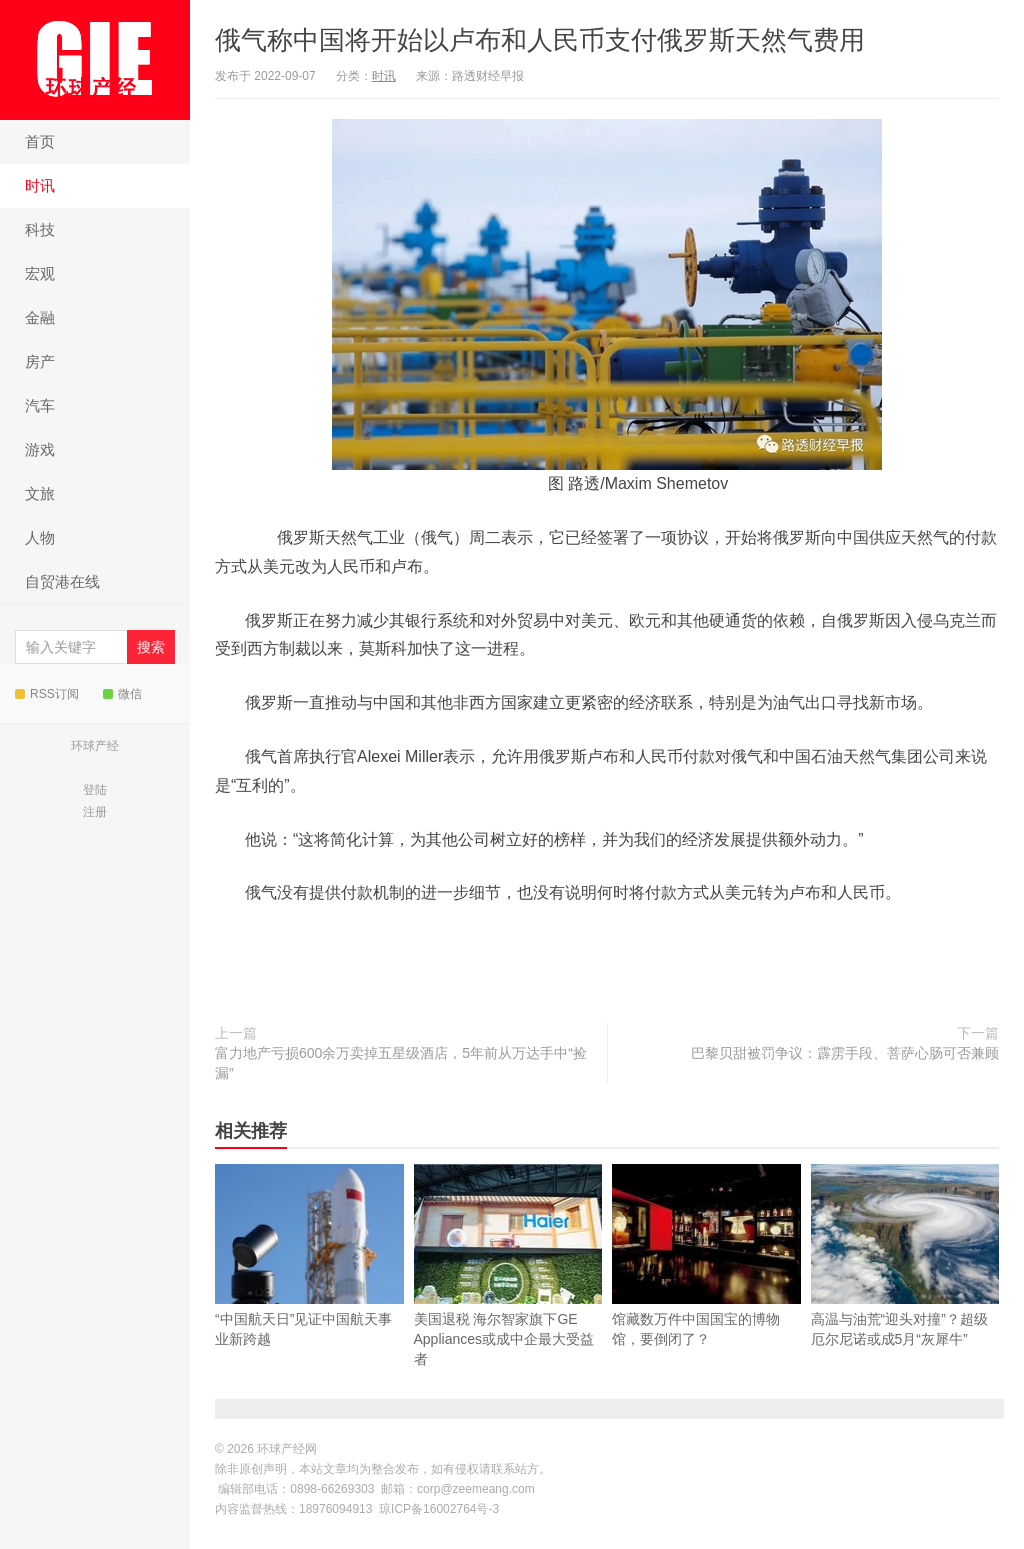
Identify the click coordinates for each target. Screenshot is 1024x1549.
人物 (40, 537)
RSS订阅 (47, 694)
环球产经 (95, 746)
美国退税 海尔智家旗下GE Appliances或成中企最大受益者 (508, 1297)
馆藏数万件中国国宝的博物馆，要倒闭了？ (706, 1287)
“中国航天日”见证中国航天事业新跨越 (309, 1287)
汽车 (40, 405)
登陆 (95, 790)
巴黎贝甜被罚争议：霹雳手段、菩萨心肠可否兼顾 (845, 1053)
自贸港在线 (62, 581)
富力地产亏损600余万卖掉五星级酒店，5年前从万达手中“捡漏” (401, 1063)
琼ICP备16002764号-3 (439, 1509)
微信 (122, 694)
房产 (40, 361)
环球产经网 (95, 59)
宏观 (40, 273)
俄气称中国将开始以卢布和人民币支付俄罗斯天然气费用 (540, 40)
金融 (40, 317)
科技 (40, 229)
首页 (40, 141)
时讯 (40, 185)
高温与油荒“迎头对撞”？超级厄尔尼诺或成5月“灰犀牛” (905, 1287)
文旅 (40, 493)
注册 (95, 812)
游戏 (40, 449)
